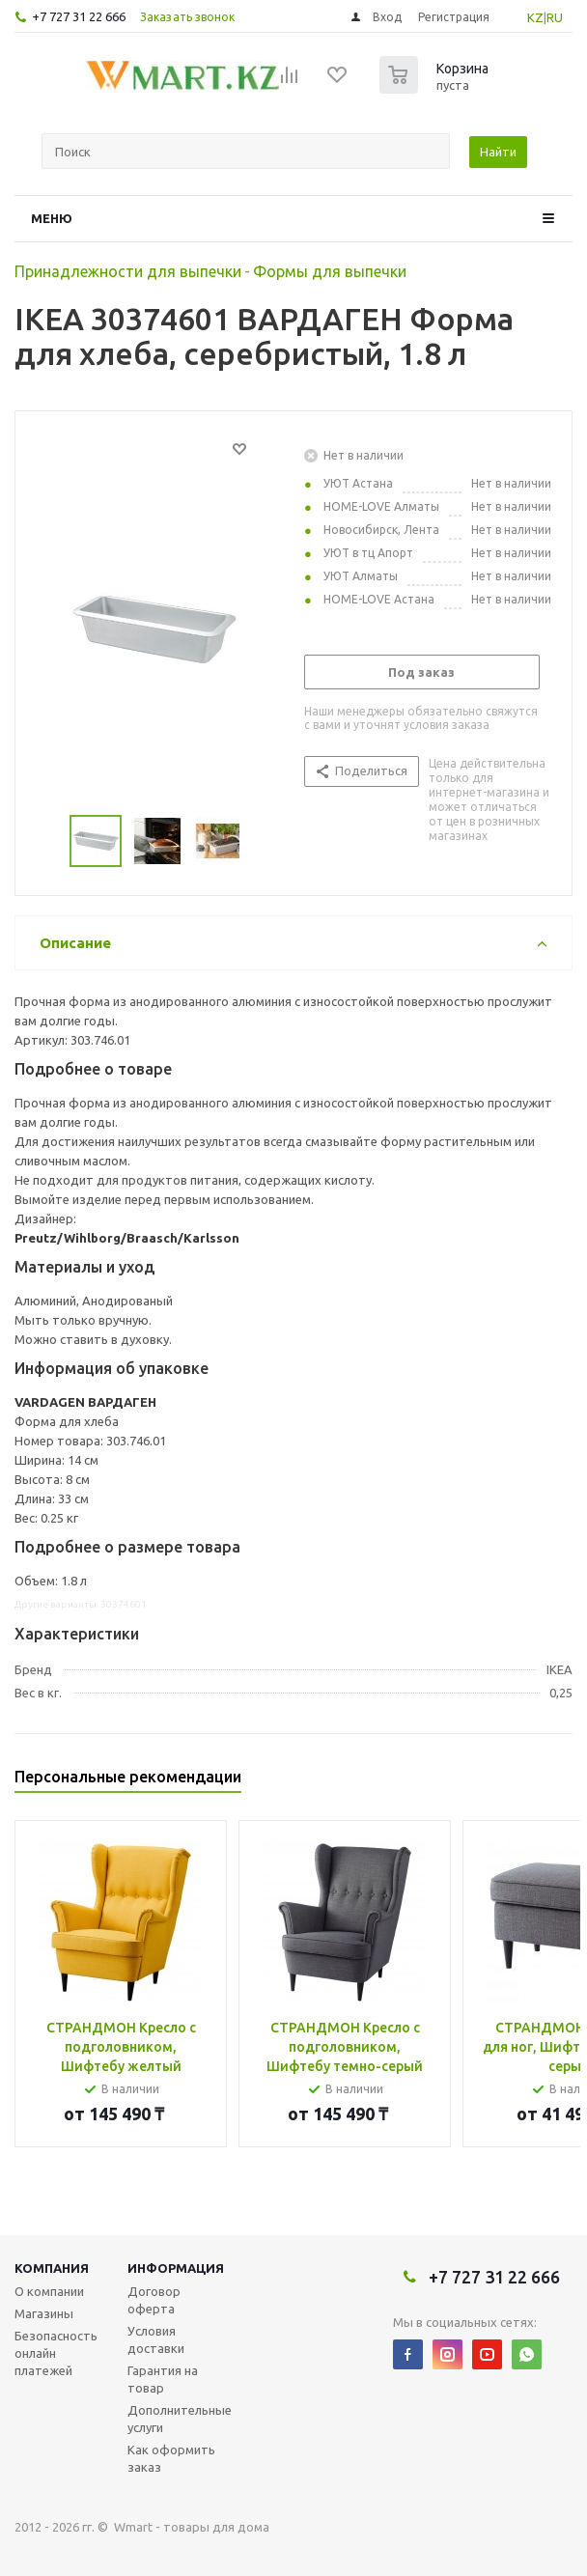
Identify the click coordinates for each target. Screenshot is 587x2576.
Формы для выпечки (329, 271)
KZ (535, 17)
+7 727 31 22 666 (79, 16)
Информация (175, 2268)
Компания (51, 2268)
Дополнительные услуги (179, 2418)
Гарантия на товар (162, 2379)
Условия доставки (155, 2339)
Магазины (43, 2313)
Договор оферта (154, 2299)
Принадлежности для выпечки (127, 271)
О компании (49, 2291)
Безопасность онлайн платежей (56, 2353)
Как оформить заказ (171, 2458)
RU (554, 17)
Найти (498, 151)
